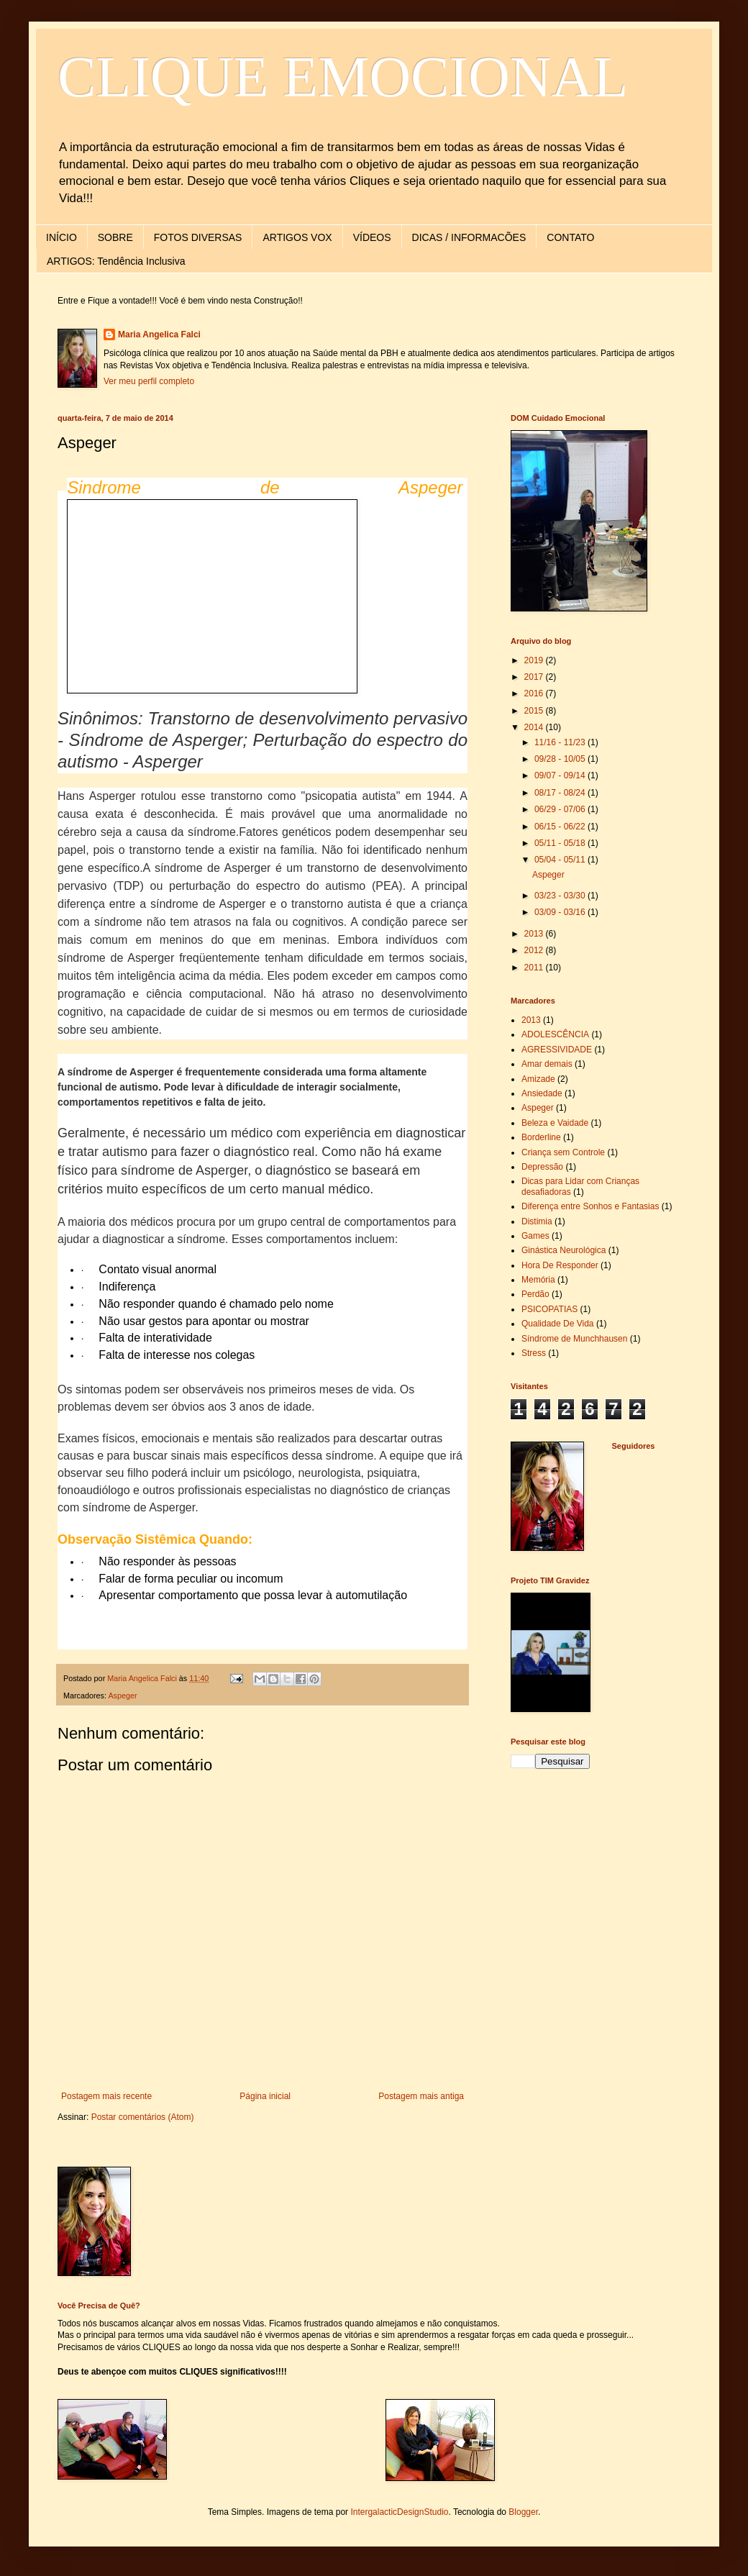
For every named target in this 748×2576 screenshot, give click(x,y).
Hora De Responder (559, 1265)
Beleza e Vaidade (554, 1123)
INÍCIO (61, 237)
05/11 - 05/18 (561, 843)
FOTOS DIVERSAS (198, 237)
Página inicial (265, 2096)
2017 (535, 677)
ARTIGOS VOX (297, 237)
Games (535, 1236)
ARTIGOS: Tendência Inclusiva (116, 261)
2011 (535, 967)
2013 (535, 934)
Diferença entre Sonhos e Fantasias (590, 1206)
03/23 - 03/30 (561, 896)
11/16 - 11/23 (561, 742)
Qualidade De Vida (557, 1324)
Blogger (523, 2512)
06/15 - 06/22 (561, 827)
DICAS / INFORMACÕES (469, 237)
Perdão (535, 1294)
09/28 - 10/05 (561, 759)
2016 (535, 693)
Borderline (541, 1137)
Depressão (542, 1167)
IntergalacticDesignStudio (399, 2512)
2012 (535, 950)
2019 (535, 660)
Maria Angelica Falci (159, 334)
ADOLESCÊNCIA (555, 1034)
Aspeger (122, 1695)
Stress (533, 1353)
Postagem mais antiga (421, 2096)
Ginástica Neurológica (563, 1250)
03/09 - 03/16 (561, 912)
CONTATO (570, 237)
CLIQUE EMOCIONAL (343, 77)
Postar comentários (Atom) (142, 2117)
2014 (535, 727)
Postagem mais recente (106, 2096)
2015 (535, 711)
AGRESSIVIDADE (556, 1049)
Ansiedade (541, 1093)
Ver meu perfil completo (149, 381)
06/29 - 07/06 (561, 809)
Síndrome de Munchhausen (574, 1339)
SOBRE (115, 237)
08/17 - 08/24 (561, 793)
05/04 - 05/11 (561, 860)
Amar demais (547, 1064)
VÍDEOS (372, 237)
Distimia (536, 1221)
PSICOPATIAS (549, 1309)
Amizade (538, 1079)
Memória (538, 1280)
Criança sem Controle (563, 1152)
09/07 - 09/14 (561, 775)
